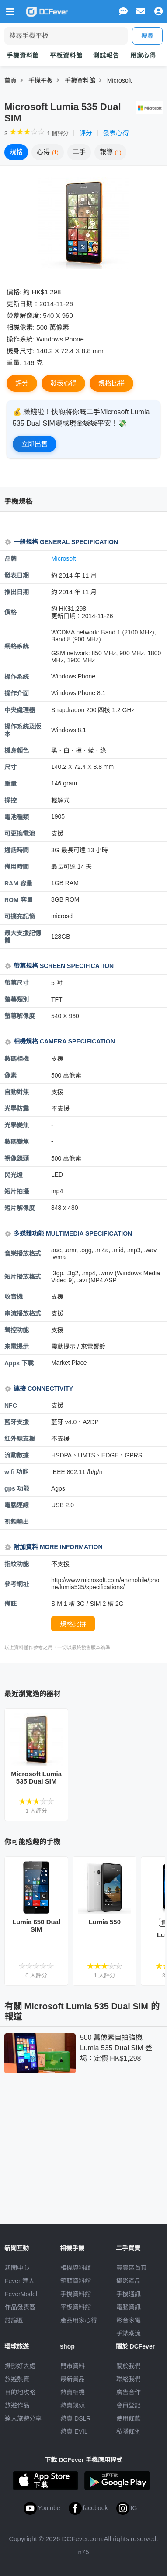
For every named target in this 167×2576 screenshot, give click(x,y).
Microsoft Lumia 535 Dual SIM (36, 1777)
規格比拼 (111, 383)
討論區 (14, 2320)
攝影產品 (128, 2280)
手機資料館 (23, 55)
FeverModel (21, 2293)
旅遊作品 (17, 2405)
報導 (111, 151)
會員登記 (128, 2405)
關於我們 (128, 2365)
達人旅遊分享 (23, 2418)
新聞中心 (17, 2267)
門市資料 (72, 2365)
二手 (79, 151)
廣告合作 (128, 2392)
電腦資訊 (128, 2307)
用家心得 (143, 55)
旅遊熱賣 (17, 2379)
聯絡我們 (128, 2379)
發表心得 (116, 133)
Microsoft (119, 80)
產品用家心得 (78, 2320)
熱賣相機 (72, 2392)
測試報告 (106, 55)
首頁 (10, 80)
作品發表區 (20, 2307)
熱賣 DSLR (75, 2418)
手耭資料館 (80, 80)
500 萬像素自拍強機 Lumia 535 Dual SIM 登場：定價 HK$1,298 (116, 2048)
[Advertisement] (83, 2150)
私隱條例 (128, 2431)
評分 (85, 133)
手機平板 (40, 80)
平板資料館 (66, 55)
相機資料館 (75, 2267)
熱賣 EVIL (73, 2431)
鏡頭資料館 (75, 2280)
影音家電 (128, 2320)
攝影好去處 (20, 2365)
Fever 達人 (20, 2280)
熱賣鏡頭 (72, 2405)
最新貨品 (72, 2379)
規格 (16, 151)
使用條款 (128, 2418)
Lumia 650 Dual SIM (36, 1925)
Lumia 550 (105, 1921)
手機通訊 (128, 2293)
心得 (48, 151)
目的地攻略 (20, 2392)
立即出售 (34, 444)
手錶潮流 (128, 2333)
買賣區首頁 (131, 2267)
